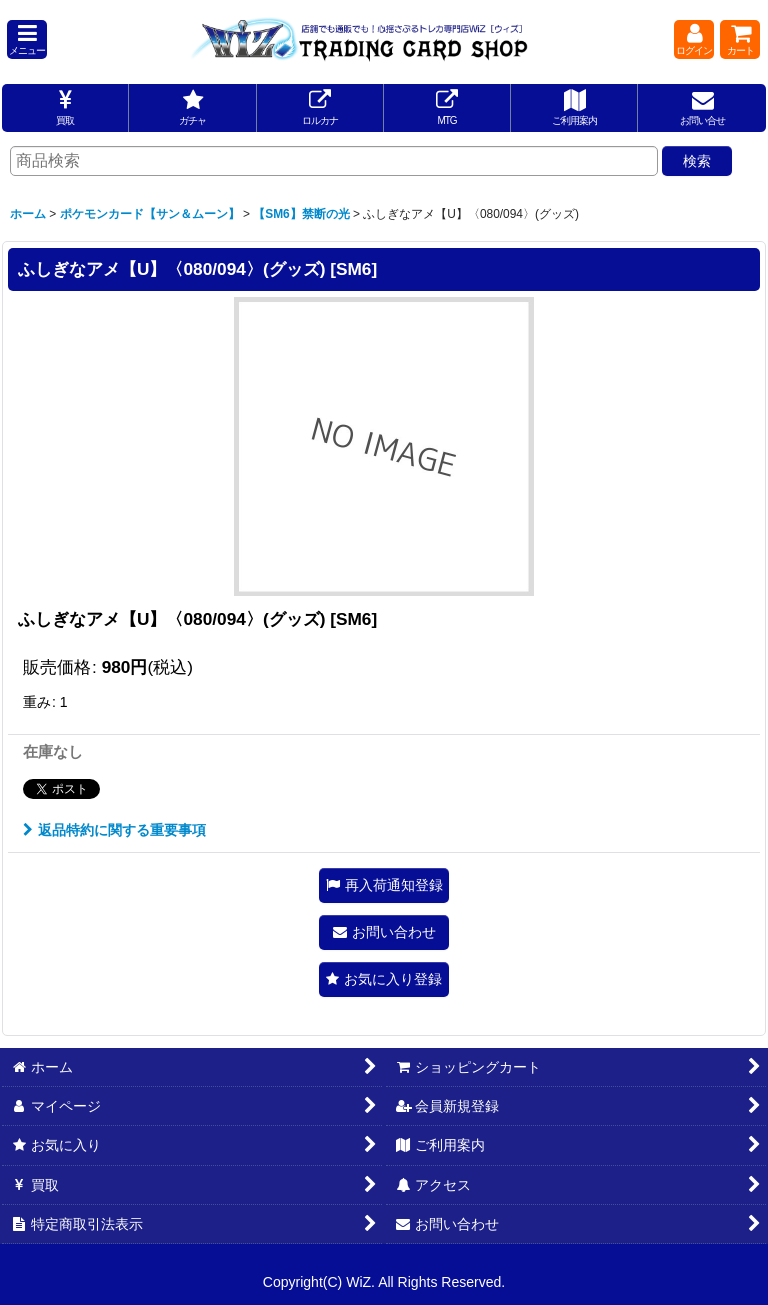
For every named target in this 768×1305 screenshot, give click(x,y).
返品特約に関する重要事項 (114, 830)
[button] (27, 39)
